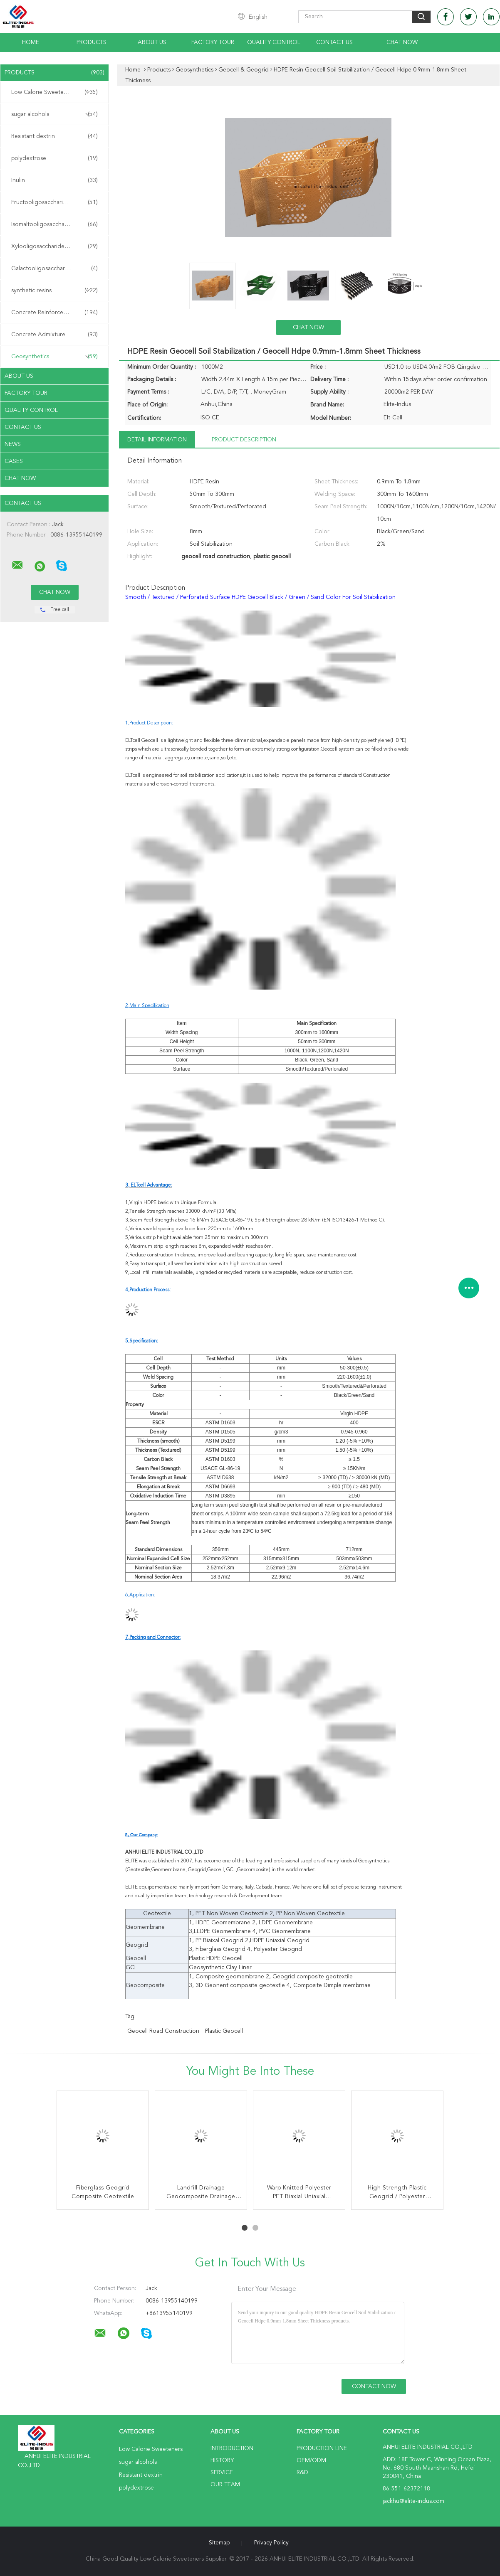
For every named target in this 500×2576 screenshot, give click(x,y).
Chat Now (402, 42)
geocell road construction (163, 2031)
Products (91, 42)
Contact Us (334, 42)
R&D (302, 2472)
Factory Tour (212, 42)
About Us (152, 42)
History (222, 2460)
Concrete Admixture (54, 334)
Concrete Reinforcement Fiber (54, 312)
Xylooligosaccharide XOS (54, 246)
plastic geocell (224, 2031)
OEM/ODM (311, 2460)
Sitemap (219, 2543)
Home (30, 42)
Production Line (322, 2448)
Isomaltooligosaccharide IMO (54, 224)
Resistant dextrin (54, 136)
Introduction (231, 2448)
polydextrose (54, 158)
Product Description (244, 440)
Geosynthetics (54, 356)
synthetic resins (54, 290)
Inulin (54, 180)
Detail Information (157, 440)
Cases (14, 461)
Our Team (225, 2484)
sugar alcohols (54, 114)
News (13, 444)
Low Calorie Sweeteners (54, 92)
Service (221, 2472)
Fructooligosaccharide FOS (54, 202)
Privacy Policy (271, 2543)
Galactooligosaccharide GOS (54, 268)
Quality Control (273, 42)
